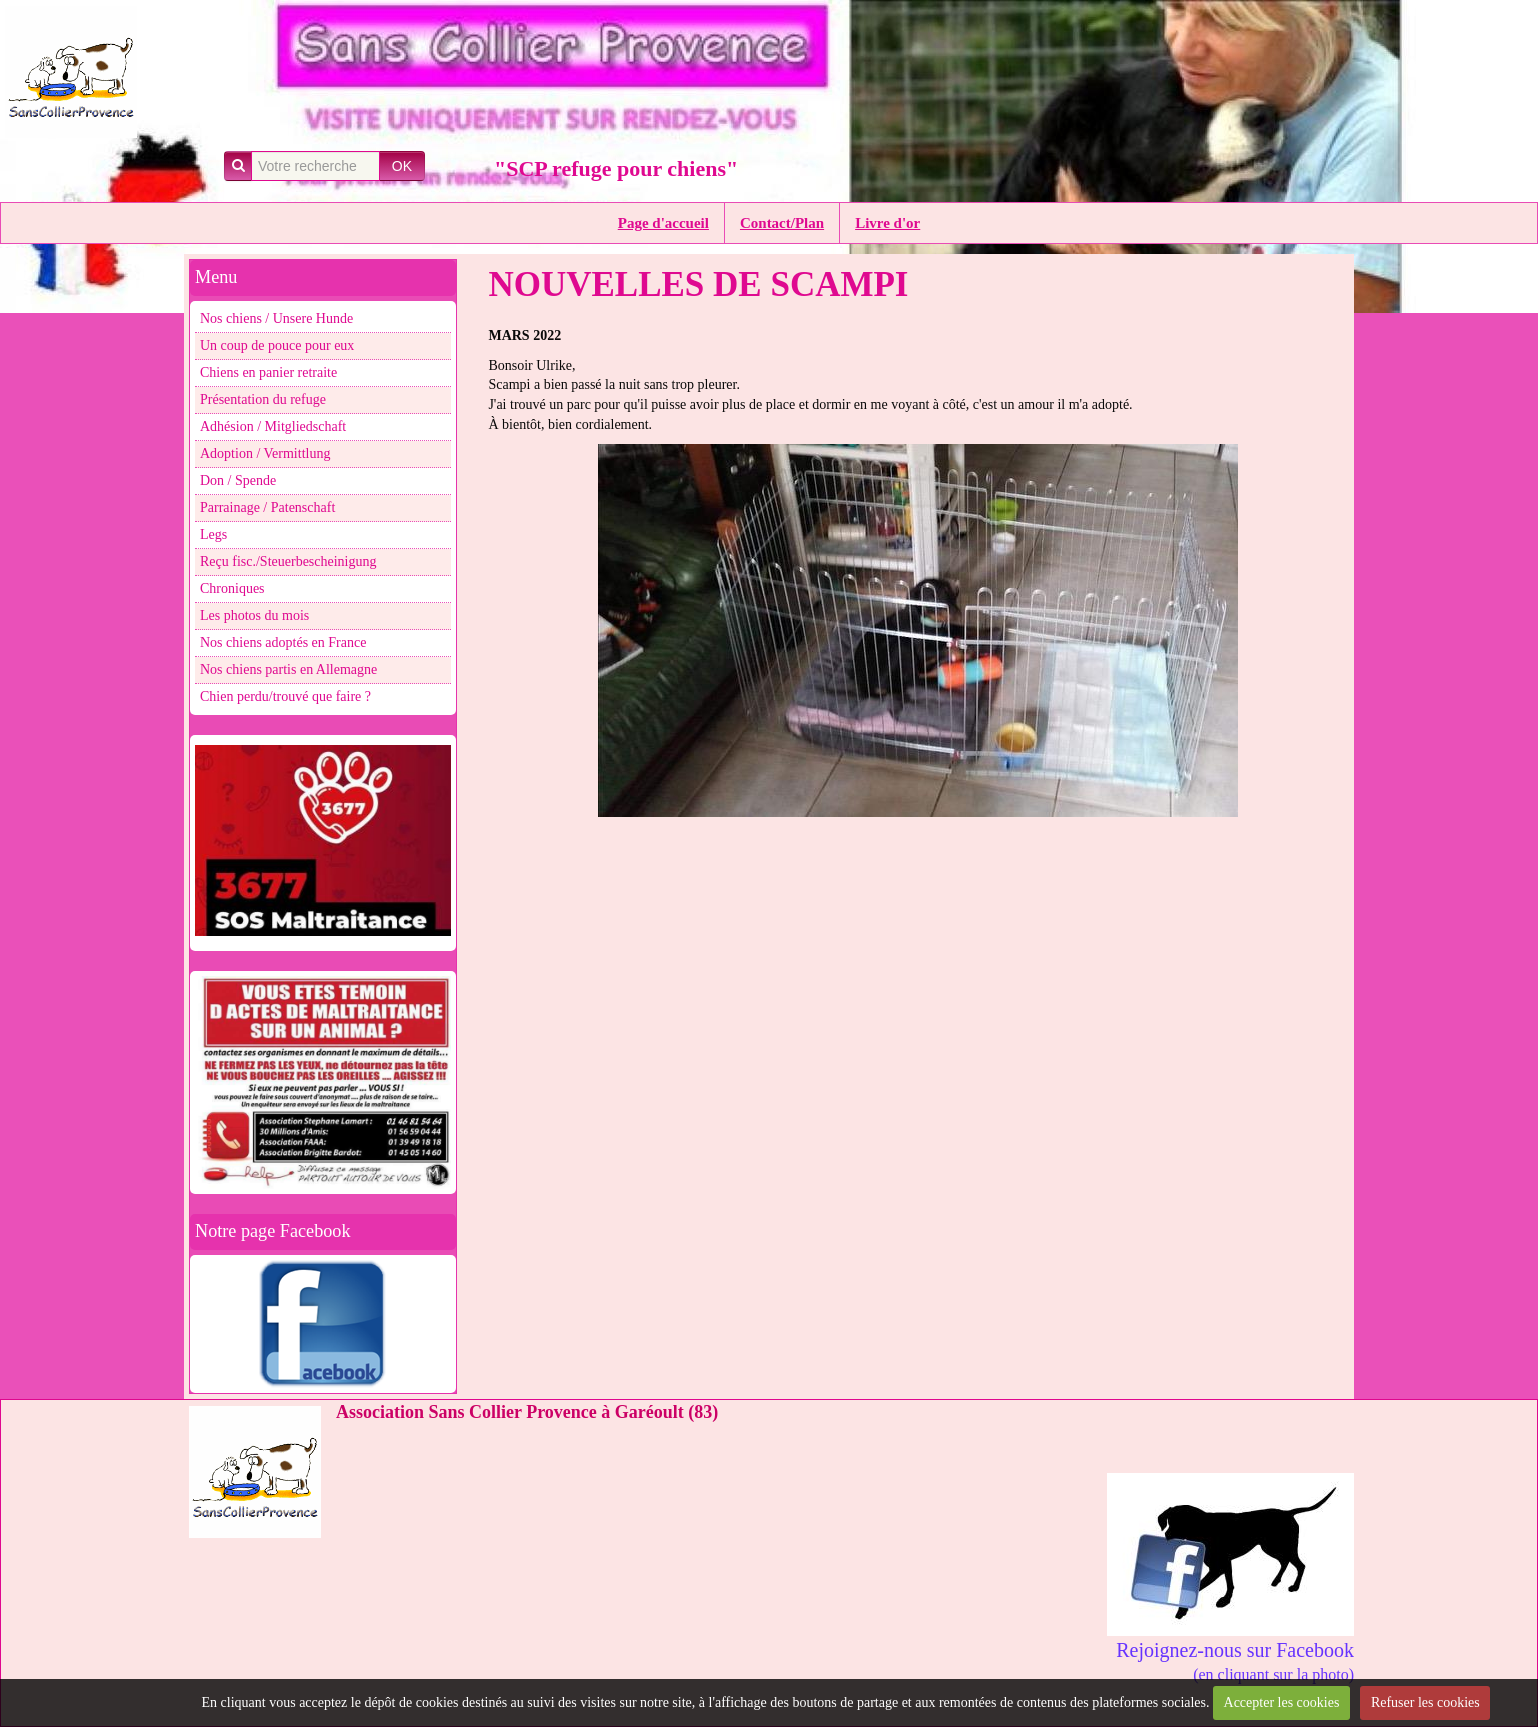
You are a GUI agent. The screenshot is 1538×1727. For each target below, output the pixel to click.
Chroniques (232, 588)
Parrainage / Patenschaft (267, 507)
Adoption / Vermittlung (265, 453)
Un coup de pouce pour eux (277, 345)
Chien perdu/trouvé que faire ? (285, 696)
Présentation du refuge (263, 399)
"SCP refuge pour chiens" (616, 168)
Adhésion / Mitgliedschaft (273, 426)
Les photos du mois (254, 615)
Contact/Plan (782, 223)
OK (402, 166)
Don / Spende (238, 480)
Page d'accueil (663, 223)
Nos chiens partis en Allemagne (288, 669)
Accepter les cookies (1282, 1702)
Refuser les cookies (1425, 1702)
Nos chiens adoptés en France (283, 642)
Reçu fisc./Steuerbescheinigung (288, 561)
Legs (213, 534)
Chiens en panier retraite (268, 372)
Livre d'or (887, 223)
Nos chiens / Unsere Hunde (276, 318)
